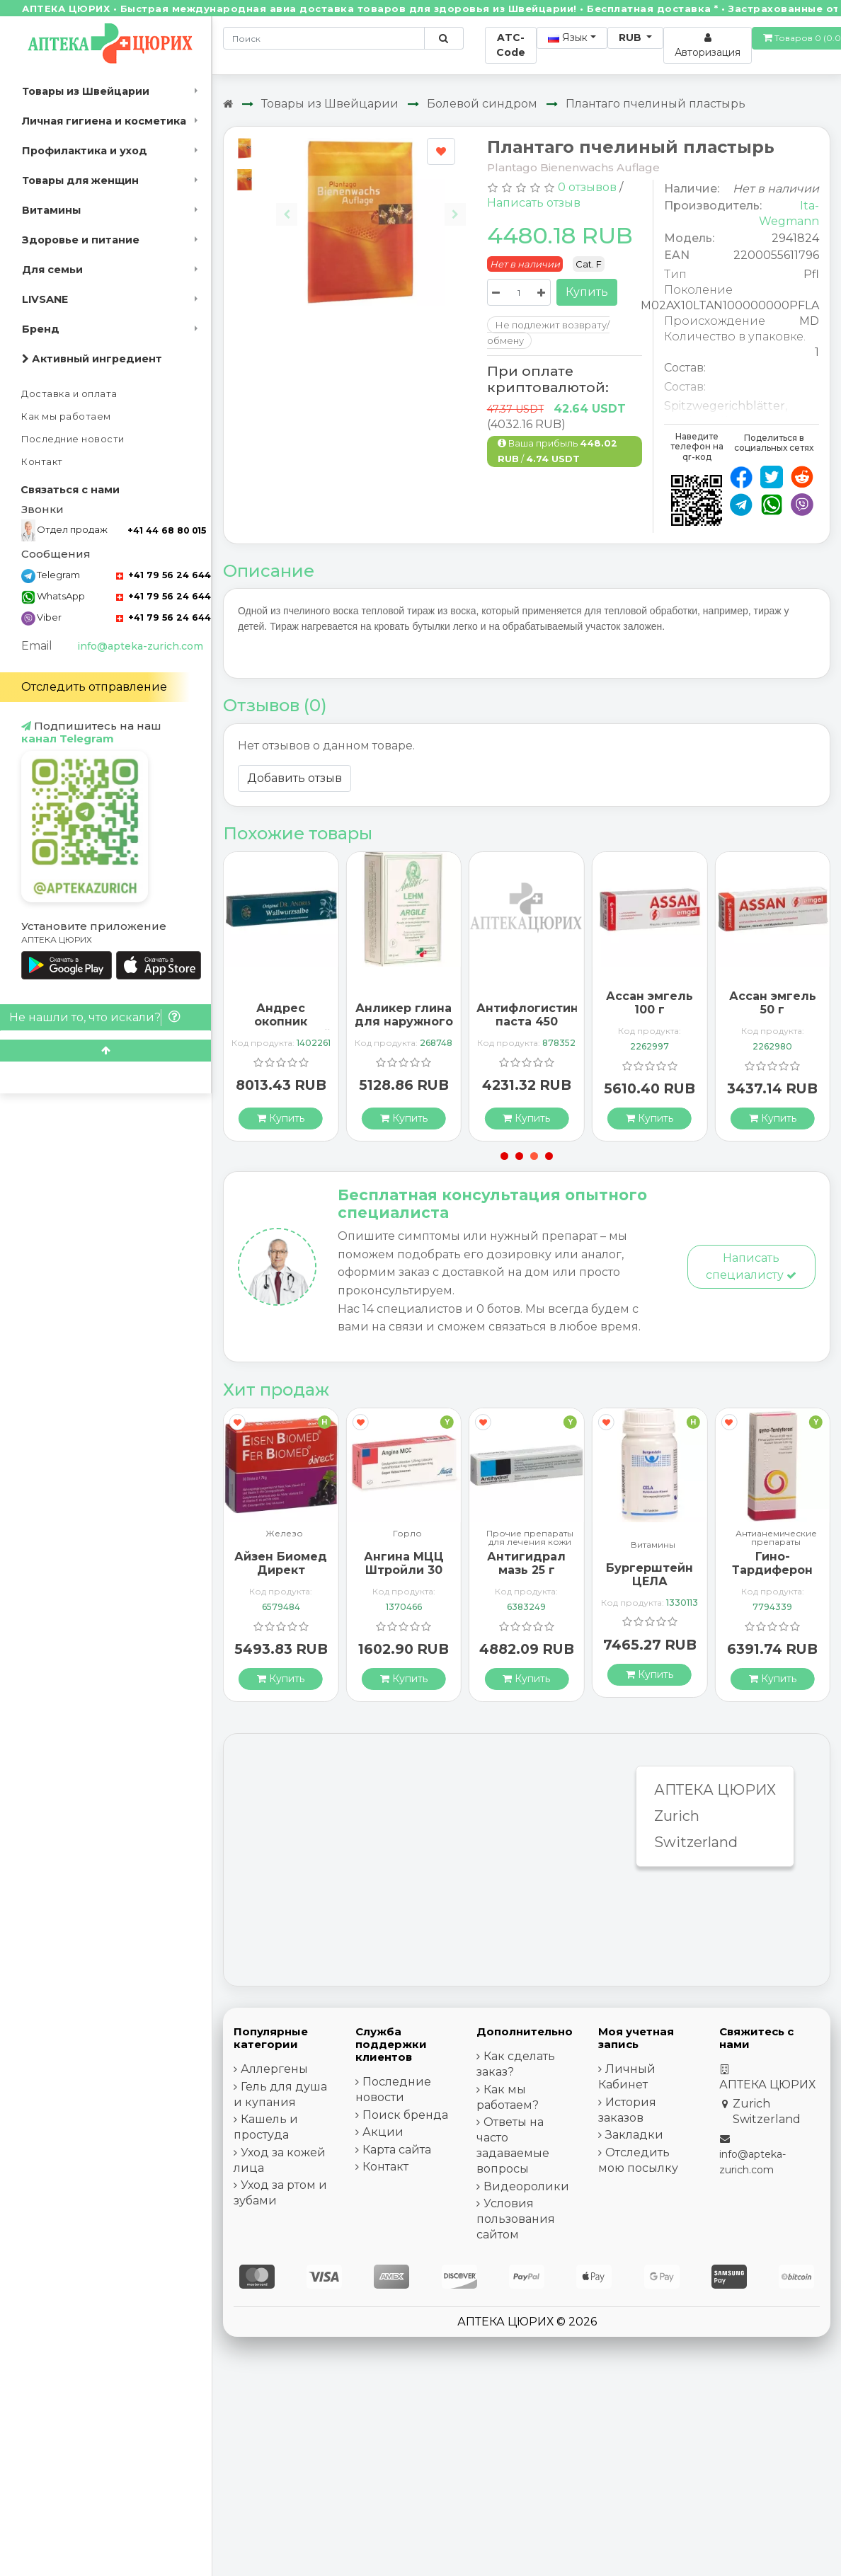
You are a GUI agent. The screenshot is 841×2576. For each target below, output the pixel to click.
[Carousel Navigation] (370, 203)
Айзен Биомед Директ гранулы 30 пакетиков (280, 1577)
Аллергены (274, 2069)
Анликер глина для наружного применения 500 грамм (404, 1028)
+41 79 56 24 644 (163, 575)
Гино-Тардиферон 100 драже (772, 1570)
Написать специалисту (751, 1266)
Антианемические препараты (776, 1537)
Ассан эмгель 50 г (772, 1002)
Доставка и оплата (69, 394)
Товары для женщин (80, 180)
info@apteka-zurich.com (140, 646)
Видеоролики (526, 2186)
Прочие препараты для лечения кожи (529, 1537)
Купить (587, 292)
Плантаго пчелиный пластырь (655, 103)
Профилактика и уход (84, 150)
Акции (383, 2132)
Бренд (40, 329)
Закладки (634, 2134)
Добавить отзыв (294, 778)
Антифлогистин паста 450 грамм (527, 1021)
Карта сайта (396, 2149)
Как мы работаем (66, 416)
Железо (284, 1534)
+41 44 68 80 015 (166, 530)
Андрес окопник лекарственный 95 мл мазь (281, 1028)
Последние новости (73, 439)
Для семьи (52, 269)
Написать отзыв (533, 202)
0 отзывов (587, 187)
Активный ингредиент (92, 358)
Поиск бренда (405, 2115)
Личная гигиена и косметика (104, 121)
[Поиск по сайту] (443, 38)
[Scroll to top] (105, 1051)
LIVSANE (45, 299)
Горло (407, 1534)
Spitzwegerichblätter (724, 406)
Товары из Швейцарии (85, 91)
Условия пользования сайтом (515, 2219)
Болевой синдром (482, 103)
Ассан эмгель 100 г (649, 1002)
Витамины (51, 210)
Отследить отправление (94, 687)
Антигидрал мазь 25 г (526, 1563)
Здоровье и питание (80, 240)
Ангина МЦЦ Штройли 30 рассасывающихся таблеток (412, 1577)
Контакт (42, 461)
